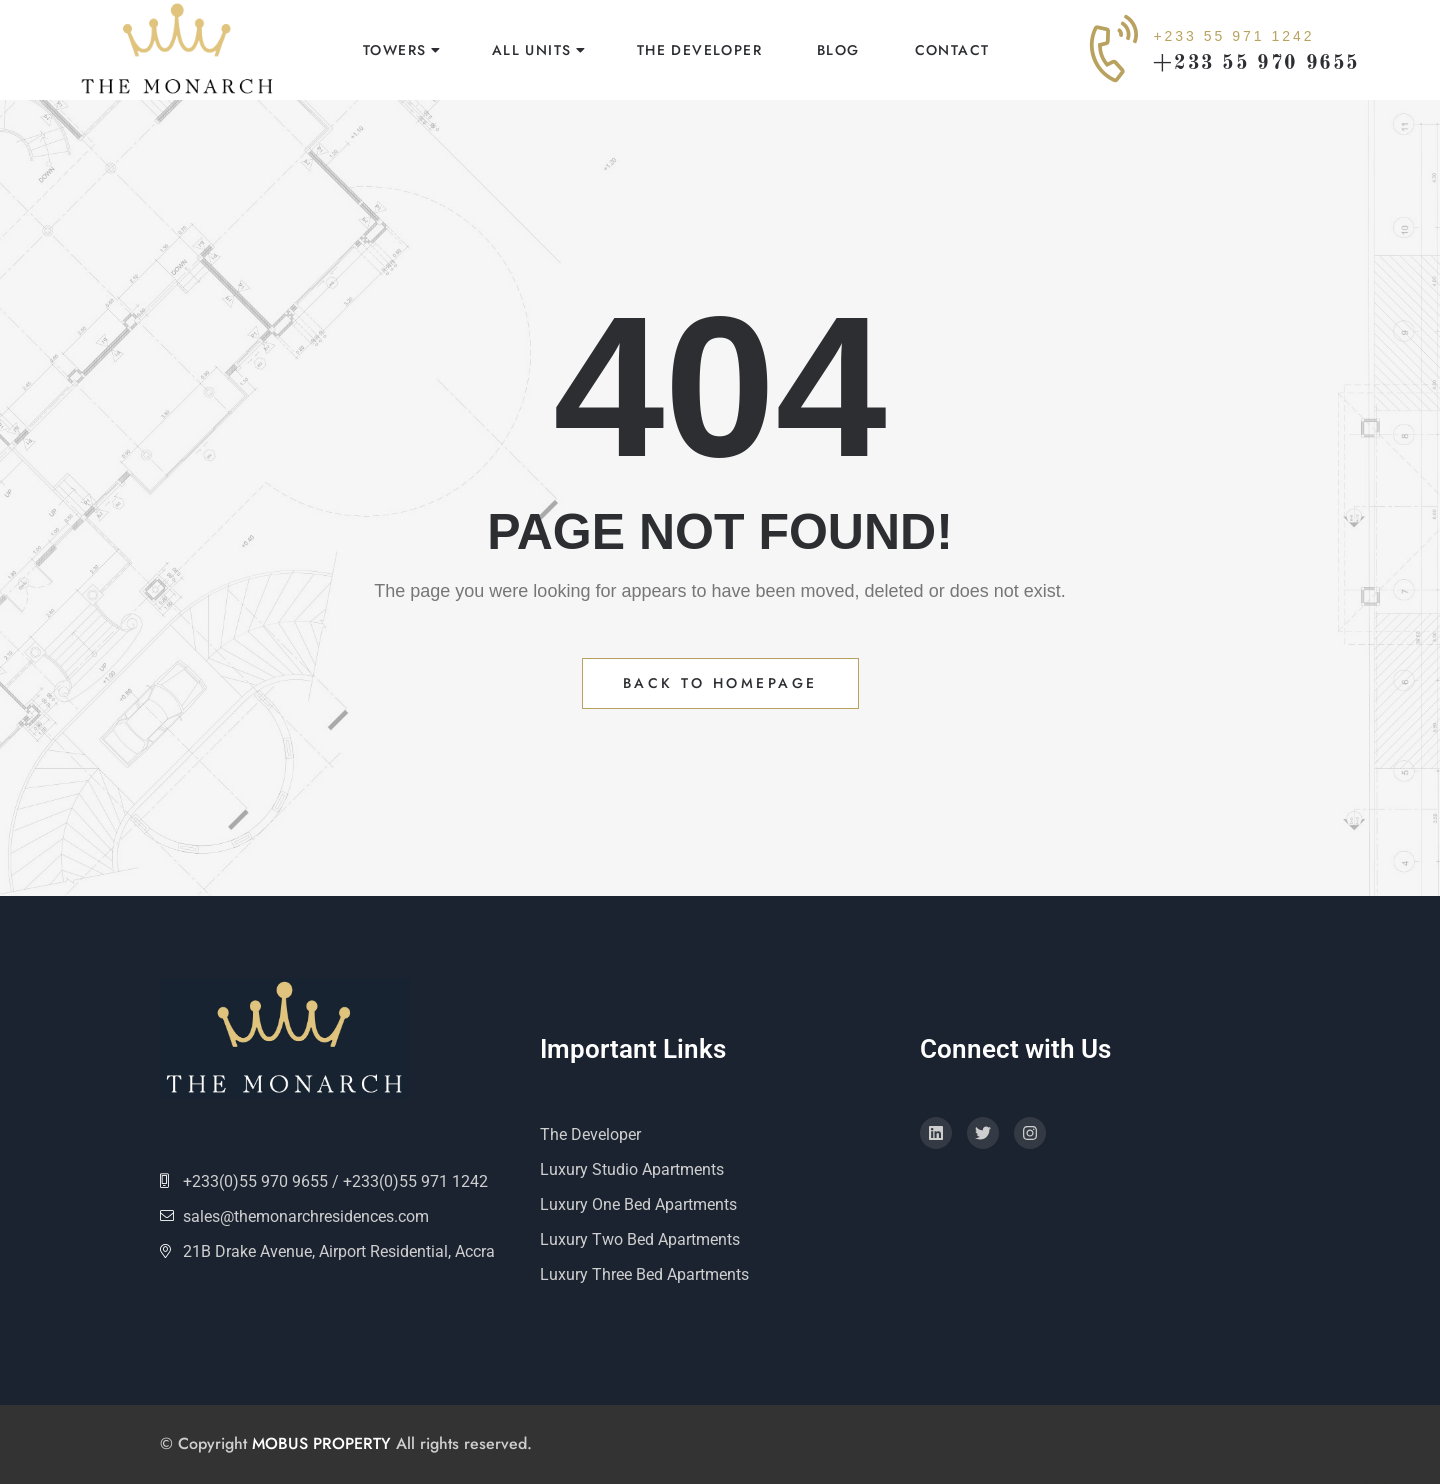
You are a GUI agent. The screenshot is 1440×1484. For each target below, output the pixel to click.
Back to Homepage (720, 683)
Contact (952, 50)
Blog (838, 50)
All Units (532, 50)
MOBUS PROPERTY (321, 1443)
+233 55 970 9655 (1256, 64)
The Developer (699, 50)
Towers (394, 50)
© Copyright (206, 1443)
